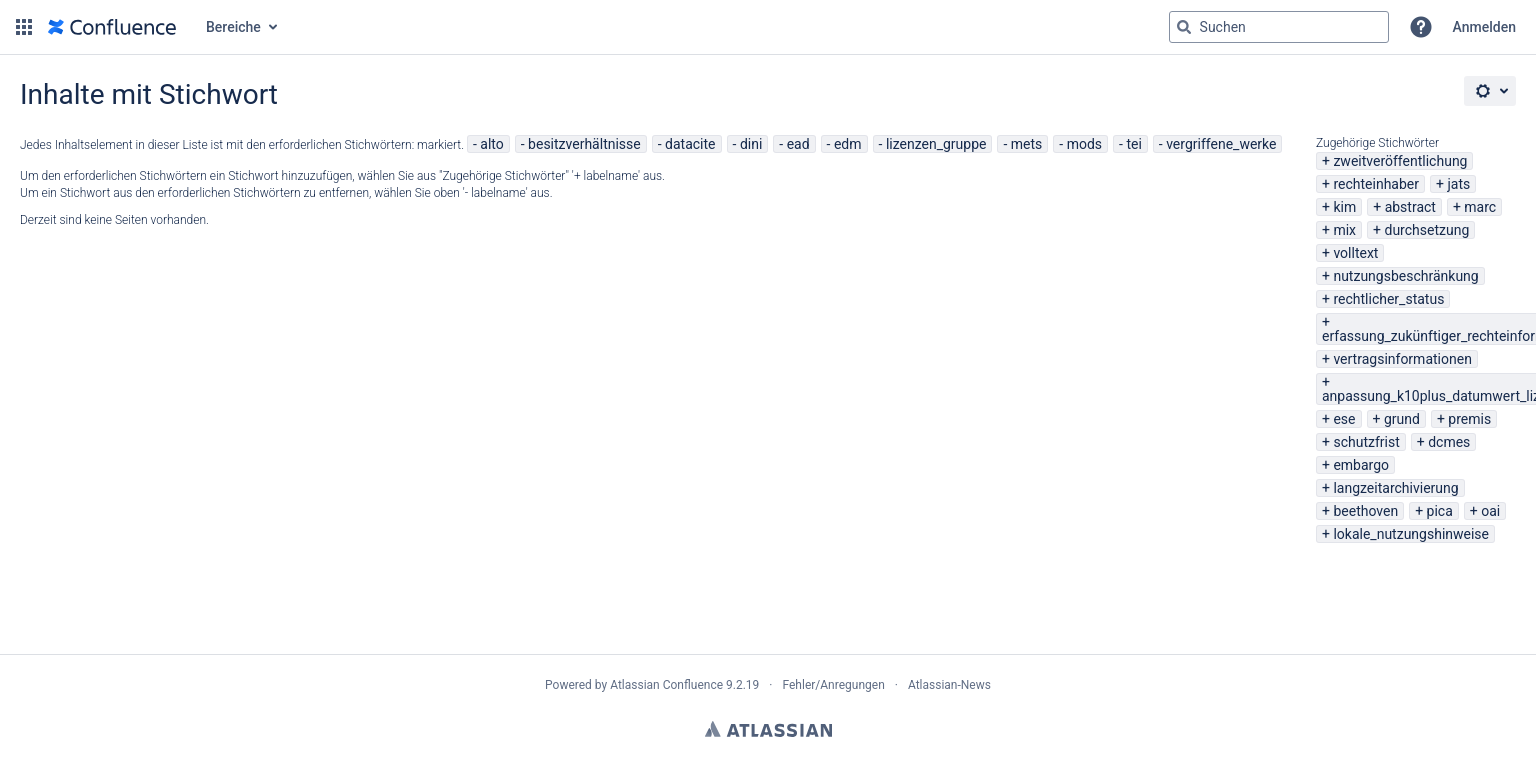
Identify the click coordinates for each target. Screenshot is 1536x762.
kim (1344, 207)
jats (1458, 184)
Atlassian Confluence (666, 685)
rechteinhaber (1376, 184)
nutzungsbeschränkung (1405, 276)
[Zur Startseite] (112, 27)
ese (1344, 419)
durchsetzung (1426, 230)
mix (1344, 230)
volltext (1355, 253)
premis (1469, 419)
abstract (1410, 207)
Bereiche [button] (233, 27)
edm (848, 144)
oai (1490, 511)
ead (798, 144)
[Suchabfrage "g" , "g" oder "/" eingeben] (1279, 27)
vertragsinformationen (1402, 359)
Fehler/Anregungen (834, 685)
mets (1027, 144)
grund (1402, 419)
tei (1133, 144)
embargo (1361, 465)
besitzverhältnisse (584, 144)
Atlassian (768, 729)
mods (1084, 144)
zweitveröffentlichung (1400, 161)
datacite (690, 144)
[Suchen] (1184, 27)
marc (1480, 207)
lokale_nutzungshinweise (1411, 534)
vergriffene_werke (1221, 144)
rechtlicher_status (1388, 299)
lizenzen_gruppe (936, 144)
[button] (24, 27)
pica (1440, 511)
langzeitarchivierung (1395, 488)
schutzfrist (1366, 442)
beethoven (1365, 511)
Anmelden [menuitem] (1484, 27)
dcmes (1449, 442)
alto (491, 144)
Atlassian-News (949, 685)
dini (751, 144)
